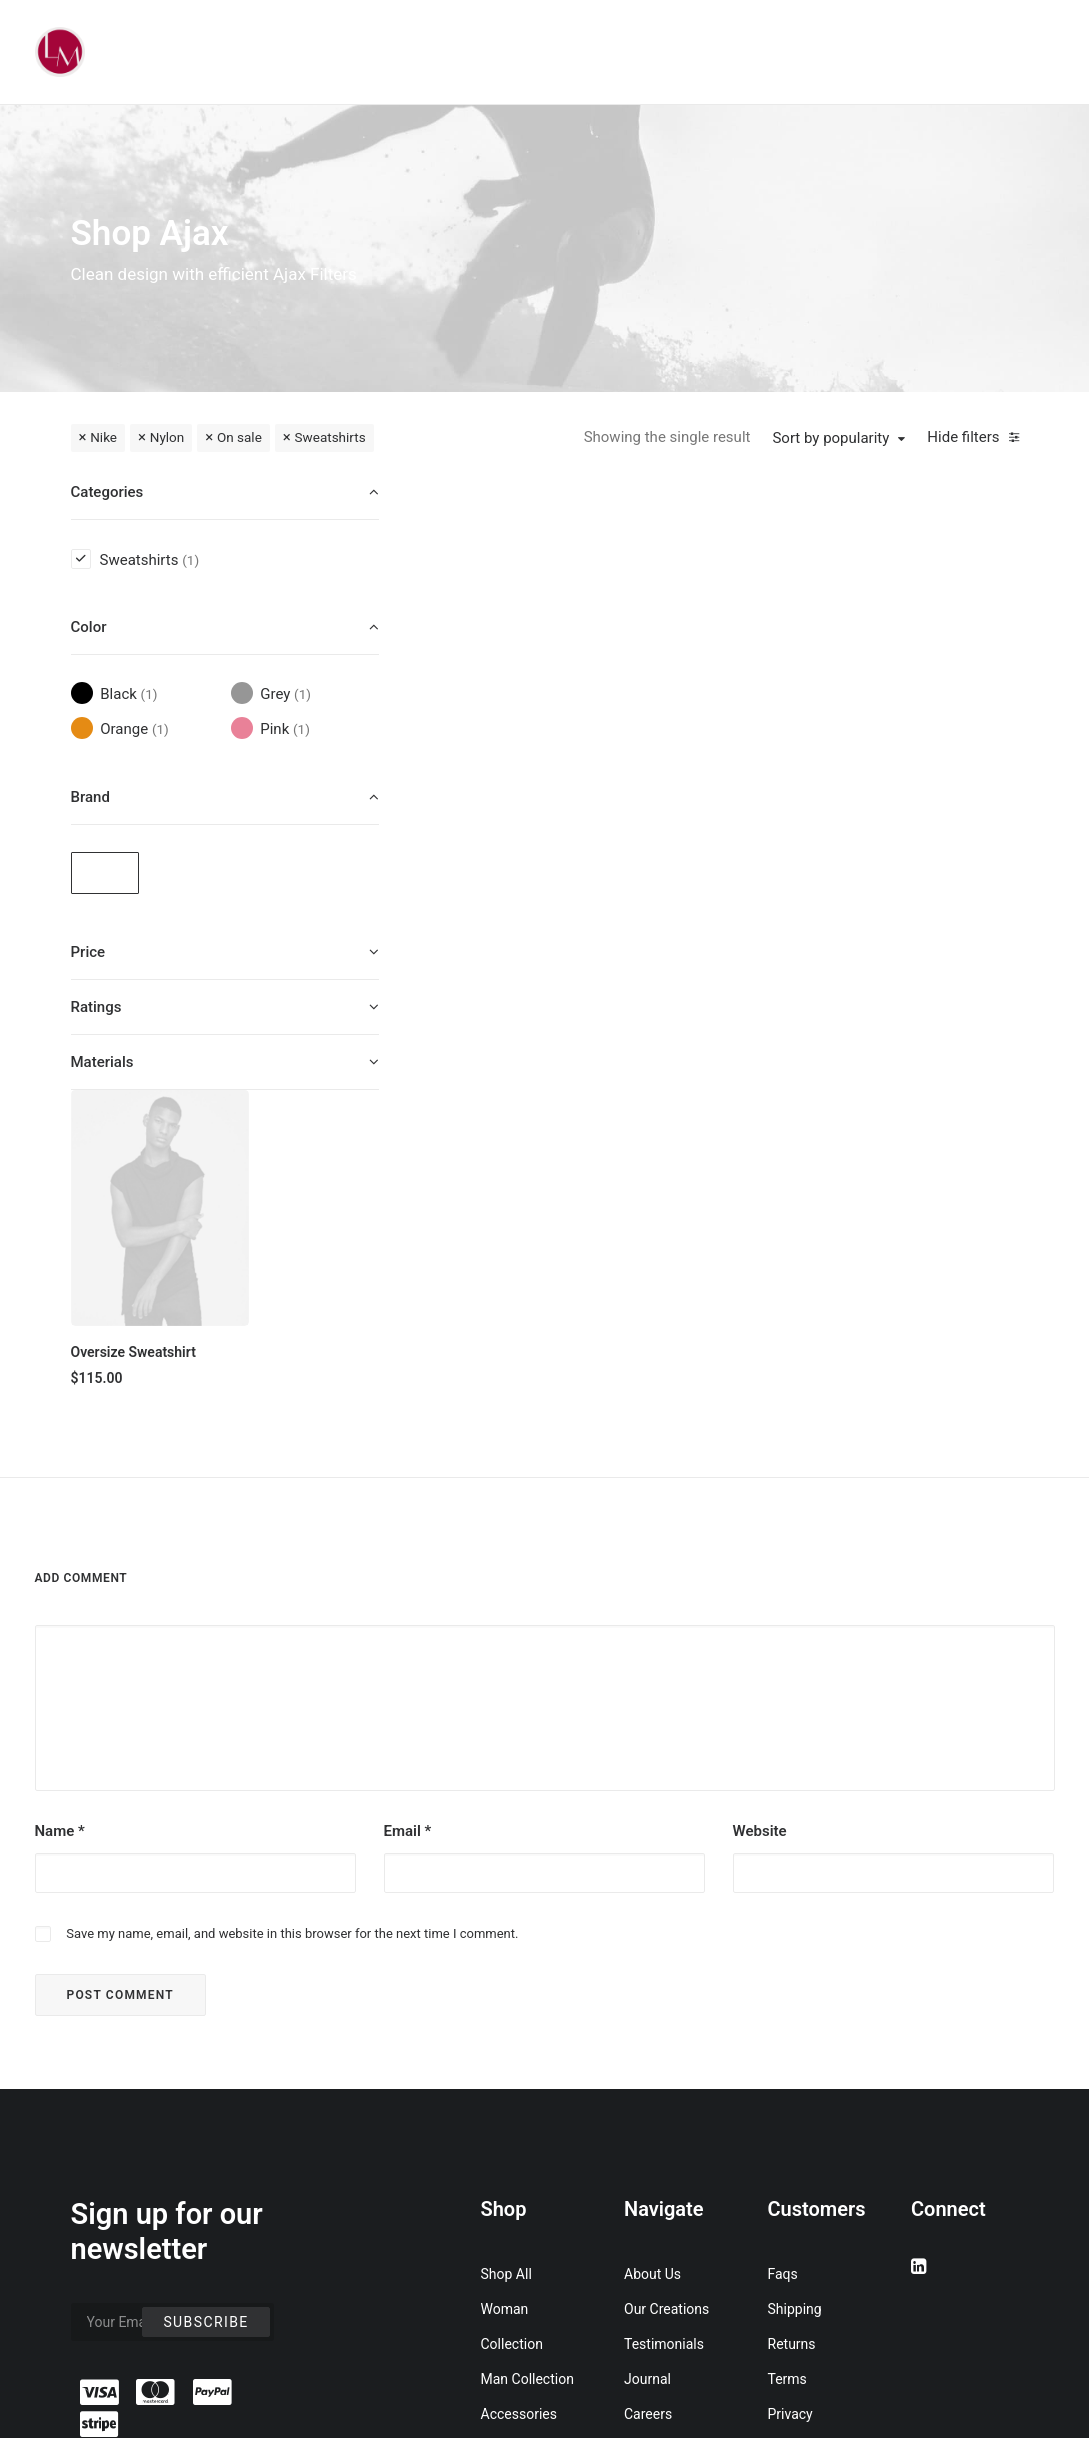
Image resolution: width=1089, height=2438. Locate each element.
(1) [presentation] (190, 560)
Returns (792, 2029)
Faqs (783, 1959)
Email (408, 1516)
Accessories (519, 2099)
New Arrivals (520, 2134)
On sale (239, 437)
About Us (652, 1959)
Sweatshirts (330, 437)
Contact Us (658, 2134)
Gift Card (508, 2204)
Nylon (167, 437)
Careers (648, 2099)
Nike (103, 437)
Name (60, 1516)
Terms (787, 2064)
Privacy (790, 2099)
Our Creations (666, 1994)
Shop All (506, 1959)
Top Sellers (515, 2239)
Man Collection (527, 2064)
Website (760, 1516)
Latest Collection (533, 2169)
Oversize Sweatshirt (513, 744)
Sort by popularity (830, 438)
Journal (647, 2064)
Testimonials (664, 2029)
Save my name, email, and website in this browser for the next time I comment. (292, 1618)
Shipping (795, 1994)
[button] (539, 600)
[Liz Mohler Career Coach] (60, 52)
